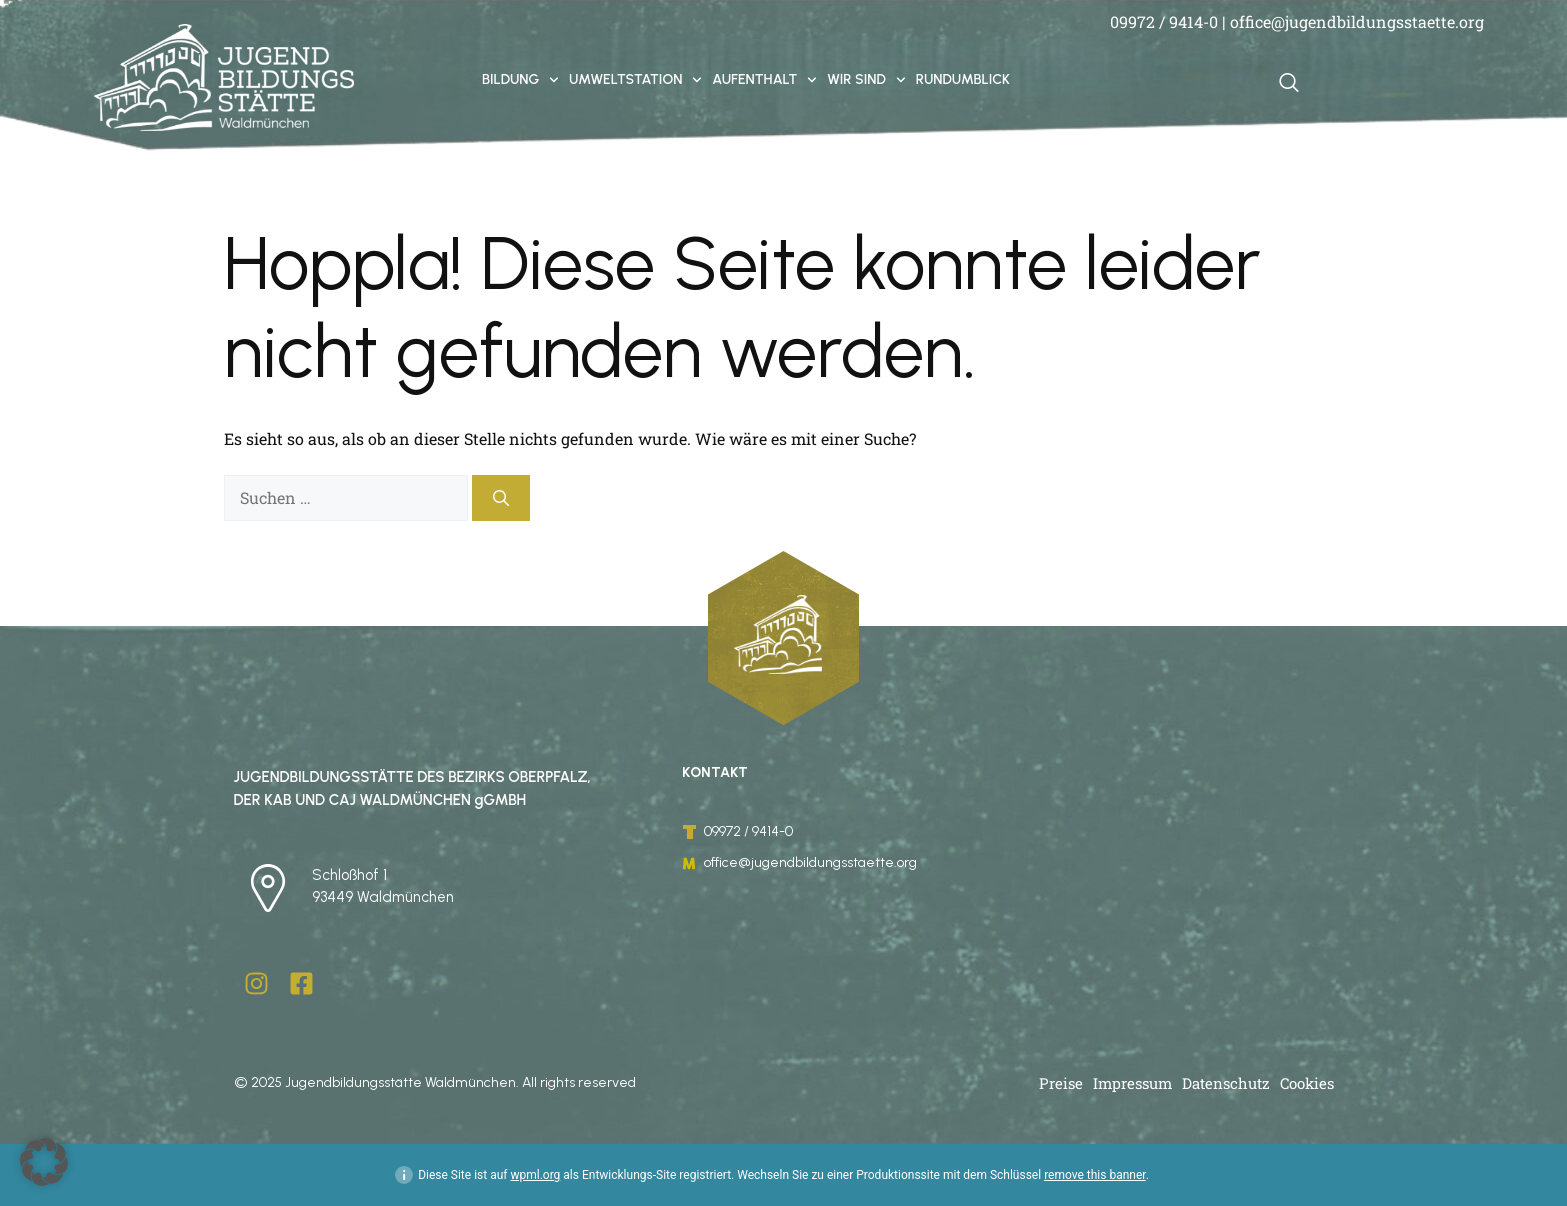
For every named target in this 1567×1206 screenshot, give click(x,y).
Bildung (520, 80)
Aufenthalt (764, 80)
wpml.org (535, 1175)
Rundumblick (963, 79)
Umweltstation (635, 80)
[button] (44, 1162)
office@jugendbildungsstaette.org (1357, 21)
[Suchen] (501, 498)
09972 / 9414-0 (1164, 21)
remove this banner (1095, 1175)
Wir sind (866, 80)
